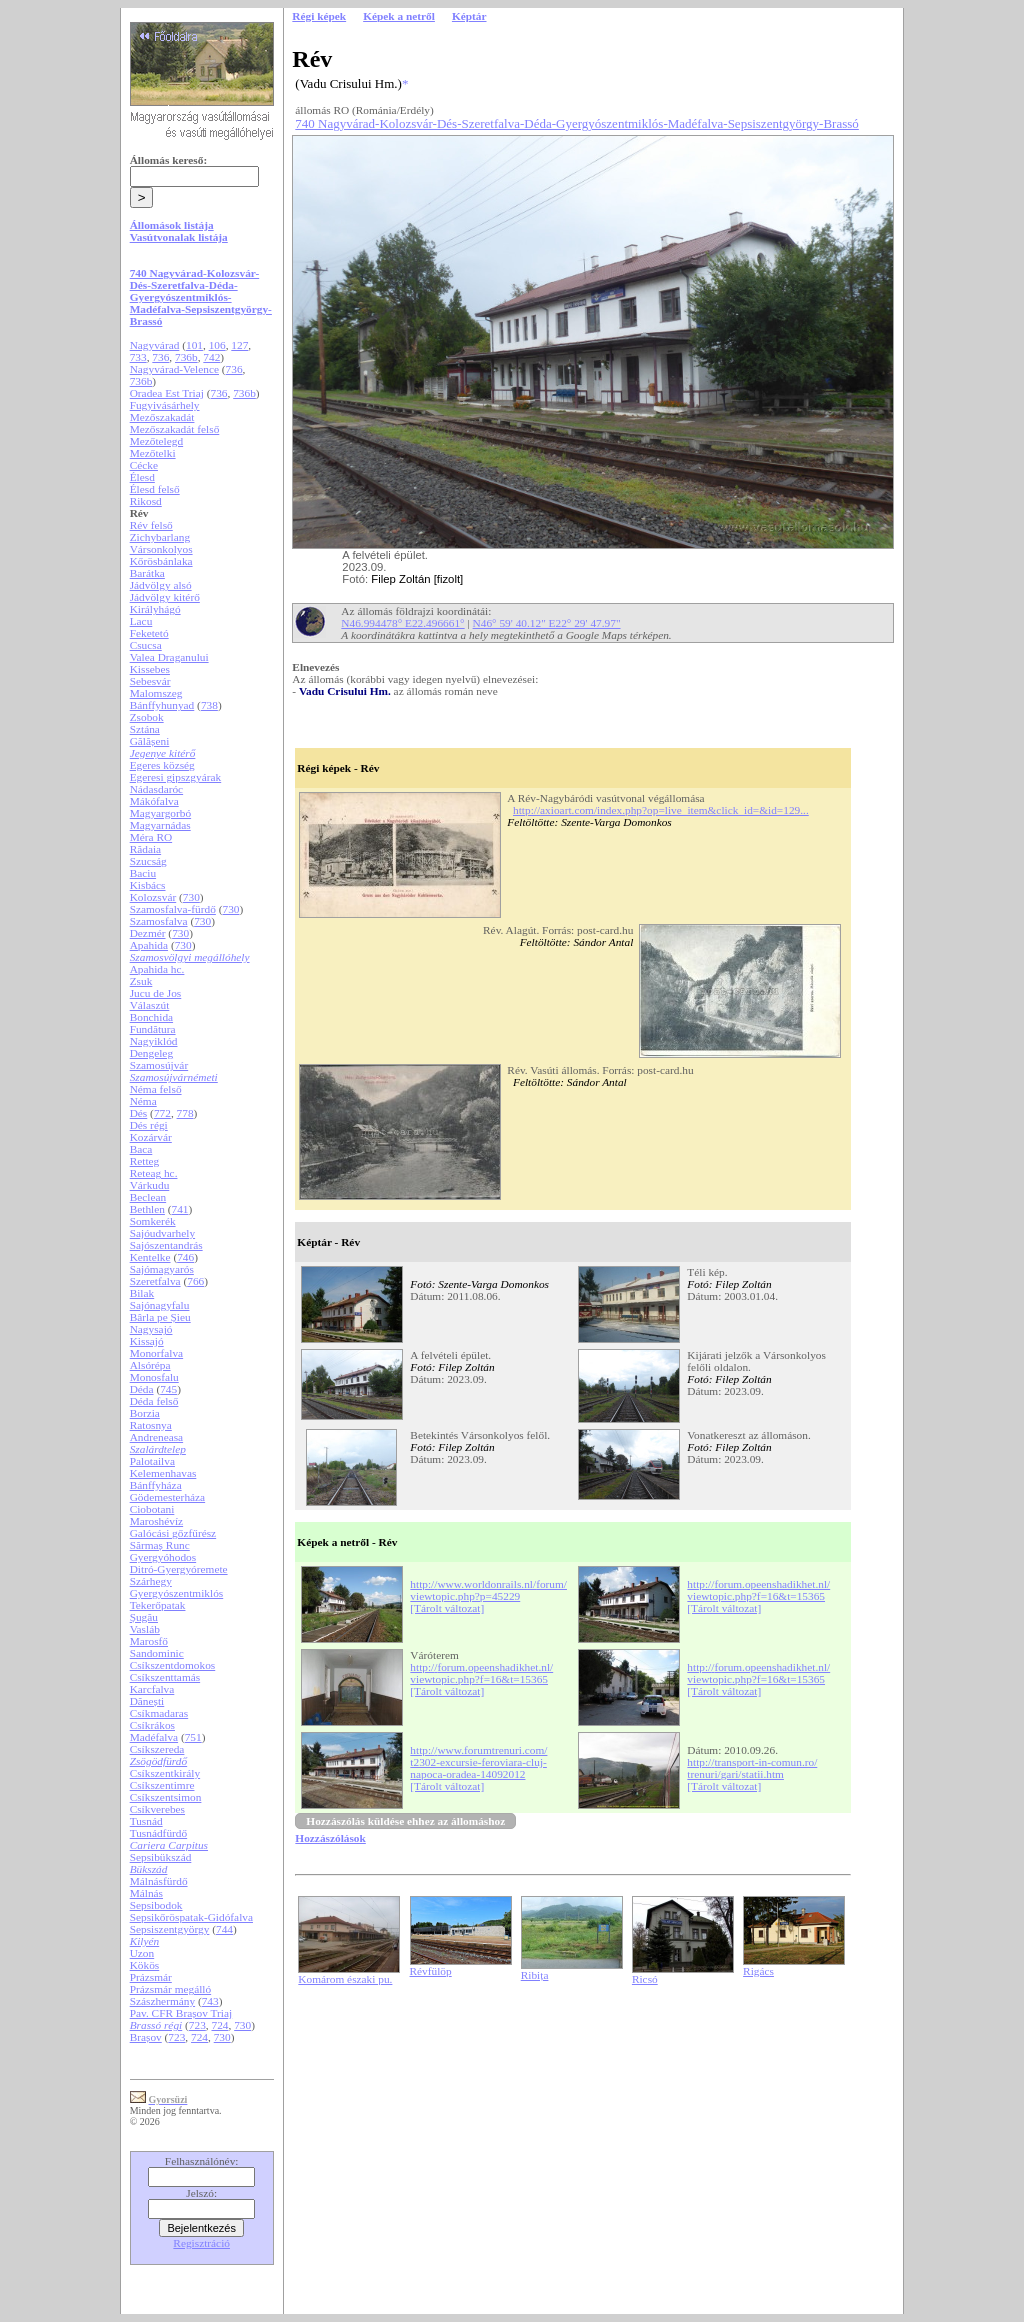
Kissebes (150, 669)
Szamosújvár (159, 1065)
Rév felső (151, 525)
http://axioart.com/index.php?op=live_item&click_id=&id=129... (661, 810)
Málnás (146, 1893)
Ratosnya (151, 1425)
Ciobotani (152, 1509)
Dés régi (149, 1125)
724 (220, 2025)
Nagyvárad (155, 345)
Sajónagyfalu (160, 1305)
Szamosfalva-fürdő (173, 909)
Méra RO (151, 837)
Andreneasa (156, 1437)
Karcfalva (152, 1689)
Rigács (758, 1971)
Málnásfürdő (159, 1881)
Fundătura (153, 1029)
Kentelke (150, 1257)
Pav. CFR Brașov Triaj (181, 2013)
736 (160, 357)
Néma (143, 1101)
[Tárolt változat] (447, 1608)
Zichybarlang (160, 537)
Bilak (142, 1293)
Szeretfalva (155, 1281)
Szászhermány (162, 2001)
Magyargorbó (160, 813)
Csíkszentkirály (165, 1773)
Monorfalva (156, 1353)
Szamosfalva (159, 921)
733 (138, 357)
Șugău (144, 1617)
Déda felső (154, 1401)
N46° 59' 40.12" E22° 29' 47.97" (547, 623)
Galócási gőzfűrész (173, 1533)
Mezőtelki (153, 453)
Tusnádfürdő (159, 1833)
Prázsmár (151, 1977)
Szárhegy (151, 1581)
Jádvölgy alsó (161, 585)
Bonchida (151, 1017)
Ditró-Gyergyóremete (179, 1569)
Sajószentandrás (166, 1245)
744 (224, 1929)
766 (195, 1281)
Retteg (145, 1161)
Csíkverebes (157, 1809)
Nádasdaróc (156, 789)
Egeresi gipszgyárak (176, 777)
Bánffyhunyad (162, 705)
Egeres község (162, 765)
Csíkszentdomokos (173, 1665)
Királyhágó (155, 609)
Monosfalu (154, 1377)
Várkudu (150, 1185)
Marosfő (149, 1641)
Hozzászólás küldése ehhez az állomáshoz (405, 1821)
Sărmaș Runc (160, 1545)
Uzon (142, 1953)
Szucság (148, 861)
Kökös (145, 1965)
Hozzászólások (330, 1838)
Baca (141, 1149)
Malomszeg (156, 693)
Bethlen (147, 1209)
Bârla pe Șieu (160, 1317)
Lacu (141, 621)
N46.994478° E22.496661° (402, 623)
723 (197, 2025)
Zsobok (147, 717)
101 (194, 345)
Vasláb (145, 1629)
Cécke (144, 465)
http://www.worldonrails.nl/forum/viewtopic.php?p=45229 (488, 1590)
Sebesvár (150, 681)
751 (193, 1737)
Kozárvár (151, 1137)
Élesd (142, 477)
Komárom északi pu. (345, 1979)
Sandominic (157, 1653)
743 (210, 2001)
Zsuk (141, 981)
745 (168, 1389)
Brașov (146, 2037)
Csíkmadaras (159, 1713)
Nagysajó (151, 1329)
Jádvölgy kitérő (165, 597)
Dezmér (148, 933)
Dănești (147, 1701)
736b (186, 357)
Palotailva (152, 1461)
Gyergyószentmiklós (177, 1593)
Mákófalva (154, 801)
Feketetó (149, 633)
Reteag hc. (154, 1173)
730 (191, 897)
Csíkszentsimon (166, 1797)
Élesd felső (155, 489)
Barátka (147, 573)
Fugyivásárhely (165, 405)
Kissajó (147, 1341)
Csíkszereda (157, 1749)
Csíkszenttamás (165, 1677)
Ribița (535, 1975)
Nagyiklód (154, 1041)
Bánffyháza (156, 1485)
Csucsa (146, 645)
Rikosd (146, 501)
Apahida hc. (157, 969)
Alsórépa (150, 1365)
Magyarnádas (160, 825)
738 (209, 705)
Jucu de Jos (156, 993)
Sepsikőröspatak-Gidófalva (191, 1917)
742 (211, 357)
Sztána (145, 729)
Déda (142, 1389)
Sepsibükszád (161, 1857)
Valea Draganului (169, 657)
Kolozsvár (153, 897)
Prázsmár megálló (170, 1989)
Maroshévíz (156, 1521)
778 (185, 1113)
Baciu (143, 873)
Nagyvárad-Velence (174, 369)
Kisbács (148, 885)
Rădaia (145, 849)
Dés (139, 1113)
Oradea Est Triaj (167, 393)
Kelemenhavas (163, 1473)
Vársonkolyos (161, 549)
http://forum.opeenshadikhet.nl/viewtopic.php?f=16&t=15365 (758, 1590)
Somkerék (153, 1221)
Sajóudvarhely (162, 1233)
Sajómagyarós (162, 1269)
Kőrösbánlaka (161, 561)
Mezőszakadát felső (175, 429)
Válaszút (150, 1005)
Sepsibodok (156, 1905)
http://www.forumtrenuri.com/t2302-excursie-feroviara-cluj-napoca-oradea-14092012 (478, 1762)
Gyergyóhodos (163, 1557)
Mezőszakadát (162, 417)
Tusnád (146, 1821)
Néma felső (156, 1089)
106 (217, 345)
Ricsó (645, 1979)
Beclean (148, 1197)
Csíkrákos (152, 1725)
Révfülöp (431, 1971)
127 (239, 345)
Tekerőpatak (158, 1605)
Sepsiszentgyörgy (170, 1929)
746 (185, 1257)
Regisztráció (201, 2243)
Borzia (145, 1413)
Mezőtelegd (156, 441)
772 (162, 1113)
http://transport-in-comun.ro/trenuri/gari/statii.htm (752, 1768)
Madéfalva (154, 1737)
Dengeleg (151, 1053)
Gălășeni (150, 741)
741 (180, 1209)
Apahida (149, 945)
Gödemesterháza (167, 1497)
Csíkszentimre (162, 1785)
